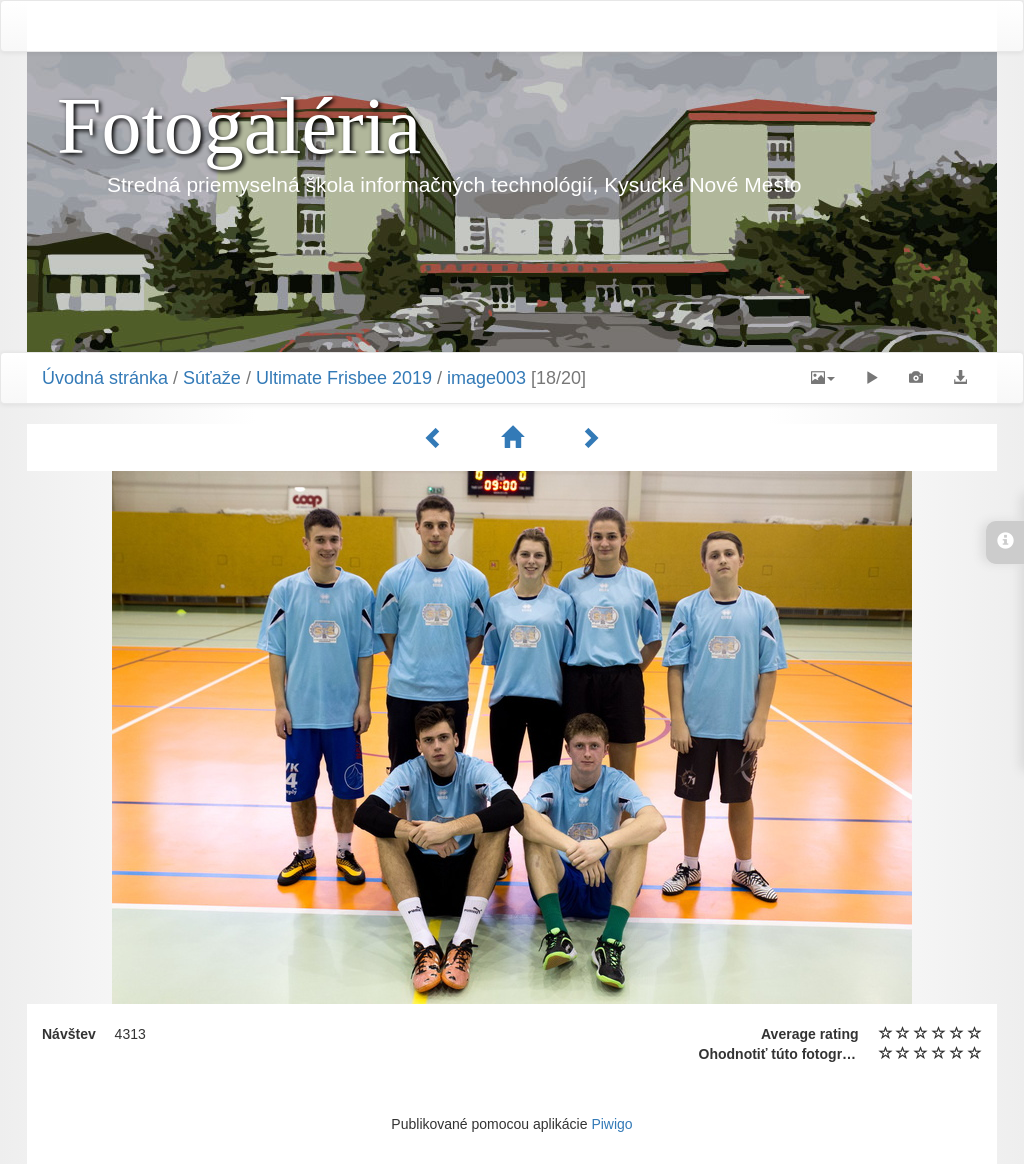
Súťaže (212, 378)
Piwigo (611, 1124)
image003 (486, 378)
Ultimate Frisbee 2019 (344, 378)
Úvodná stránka (105, 378)
